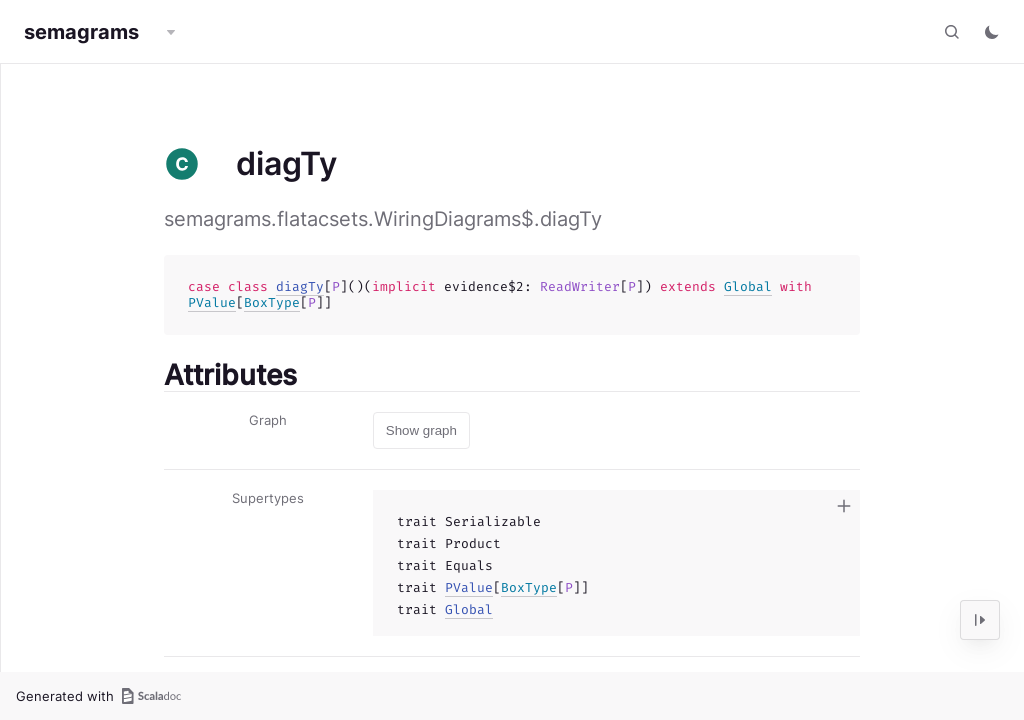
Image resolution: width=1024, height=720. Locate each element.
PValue (212, 302)
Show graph (421, 430)
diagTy (300, 286)
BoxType (272, 302)
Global (748, 286)
